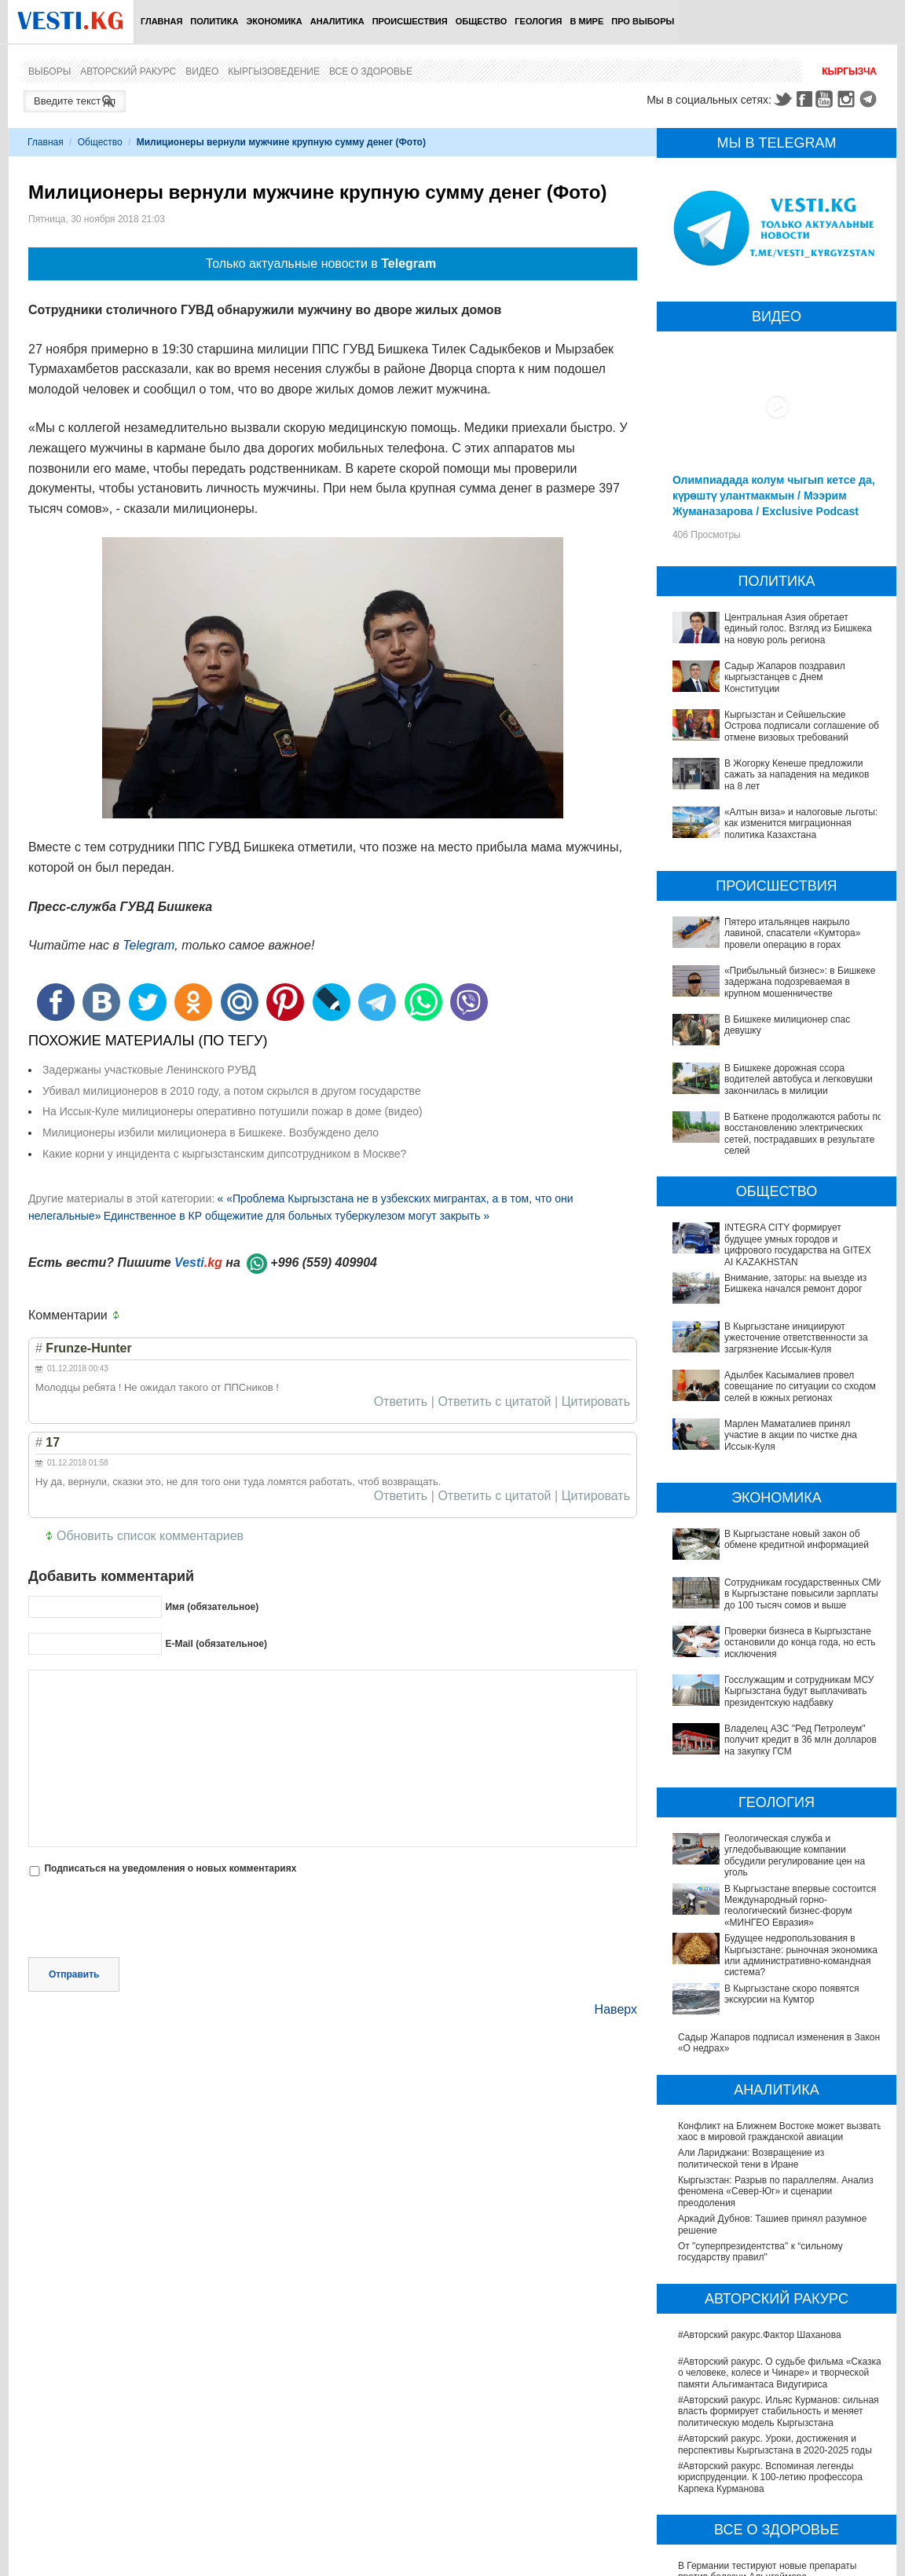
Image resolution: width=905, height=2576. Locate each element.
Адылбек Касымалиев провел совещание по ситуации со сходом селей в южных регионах (800, 1386)
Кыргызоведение (274, 71)
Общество (481, 21)
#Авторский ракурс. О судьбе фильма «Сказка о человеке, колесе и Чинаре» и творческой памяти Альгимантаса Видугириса (779, 2233)
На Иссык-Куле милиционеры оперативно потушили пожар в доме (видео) (232, 1111)
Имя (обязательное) (211, 1606)
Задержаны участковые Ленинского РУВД (149, 1069)
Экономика (274, 21)
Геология (538, 21)
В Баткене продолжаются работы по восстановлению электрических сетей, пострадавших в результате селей (803, 1133)
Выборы (49, 71)
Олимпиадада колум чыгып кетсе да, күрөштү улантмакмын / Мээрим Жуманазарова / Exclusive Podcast (773, 496)
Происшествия (410, 21)
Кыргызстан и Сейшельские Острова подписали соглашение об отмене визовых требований (801, 726)
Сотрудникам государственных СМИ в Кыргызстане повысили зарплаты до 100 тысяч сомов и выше (781, 1573)
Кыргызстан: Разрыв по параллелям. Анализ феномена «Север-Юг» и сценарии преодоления (776, 2052)
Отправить (74, 1974)
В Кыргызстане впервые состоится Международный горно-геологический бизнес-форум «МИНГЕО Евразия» (779, 1804)
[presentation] (147, 1918)
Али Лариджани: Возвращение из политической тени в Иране (751, 2019)
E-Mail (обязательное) (216, 1643)
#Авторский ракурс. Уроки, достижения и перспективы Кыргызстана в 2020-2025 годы (775, 2304)
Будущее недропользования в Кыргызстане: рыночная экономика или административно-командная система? (774, 1843)
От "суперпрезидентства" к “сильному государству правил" (760, 2112)
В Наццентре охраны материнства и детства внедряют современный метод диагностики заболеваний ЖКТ (775, 2465)
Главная (161, 21)
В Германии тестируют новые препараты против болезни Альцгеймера (767, 2431)
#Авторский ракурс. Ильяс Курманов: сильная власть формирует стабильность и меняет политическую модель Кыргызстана (778, 2272)
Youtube (826, 99)
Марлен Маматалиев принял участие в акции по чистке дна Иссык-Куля (790, 1435)
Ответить (400, 1402)
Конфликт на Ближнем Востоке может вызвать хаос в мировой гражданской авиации (780, 1992)
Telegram (870, 99)
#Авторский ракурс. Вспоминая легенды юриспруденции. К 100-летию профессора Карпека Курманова (770, 2338)
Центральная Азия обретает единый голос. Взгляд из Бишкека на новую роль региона (798, 629)
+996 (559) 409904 (323, 1262)
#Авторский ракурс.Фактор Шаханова (759, 2195)
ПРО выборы (642, 21)
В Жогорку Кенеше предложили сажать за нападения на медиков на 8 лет (796, 775)
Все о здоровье (370, 71)
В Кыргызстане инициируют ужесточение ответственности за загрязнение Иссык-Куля (796, 1338)
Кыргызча (849, 71)
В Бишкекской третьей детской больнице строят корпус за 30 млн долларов (767, 2525)
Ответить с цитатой (494, 1402)
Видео (201, 71)
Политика (214, 21)
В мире (587, 21)
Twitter (782, 99)
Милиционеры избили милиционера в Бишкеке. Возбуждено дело (210, 1132)
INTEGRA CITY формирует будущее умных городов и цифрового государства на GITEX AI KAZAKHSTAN (797, 1244)
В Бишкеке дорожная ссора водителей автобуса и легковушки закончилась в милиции (798, 1079)
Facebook (804, 99)
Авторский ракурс (128, 71)
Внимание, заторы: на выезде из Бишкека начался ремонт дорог (795, 1283)
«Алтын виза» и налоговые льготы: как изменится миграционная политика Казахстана (801, 823)
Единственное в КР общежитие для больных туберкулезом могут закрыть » (296, 1215)
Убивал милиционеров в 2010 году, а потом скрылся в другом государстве (231, 1091)
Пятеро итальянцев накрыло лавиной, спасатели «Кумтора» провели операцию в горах (792, 933)
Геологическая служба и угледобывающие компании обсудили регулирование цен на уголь (770, 1766)
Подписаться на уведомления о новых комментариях (170, 1868)
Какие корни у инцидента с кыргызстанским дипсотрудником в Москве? (224, 1153)
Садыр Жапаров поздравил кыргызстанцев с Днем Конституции (784, 677)
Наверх (616, 2009)
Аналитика (337, 21)
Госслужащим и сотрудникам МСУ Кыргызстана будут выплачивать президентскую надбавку (753, 1639)
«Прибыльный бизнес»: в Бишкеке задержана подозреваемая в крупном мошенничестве (799, 982)
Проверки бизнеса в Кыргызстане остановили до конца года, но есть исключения (778, 1605)
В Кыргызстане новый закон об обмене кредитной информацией (763, 1539)
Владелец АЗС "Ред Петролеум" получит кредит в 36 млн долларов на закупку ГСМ (770, 1671)
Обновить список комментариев (150, 1535)
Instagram (848, 99)
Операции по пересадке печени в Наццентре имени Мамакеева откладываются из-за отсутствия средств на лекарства (776, 2558)
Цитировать (596, 1402)
